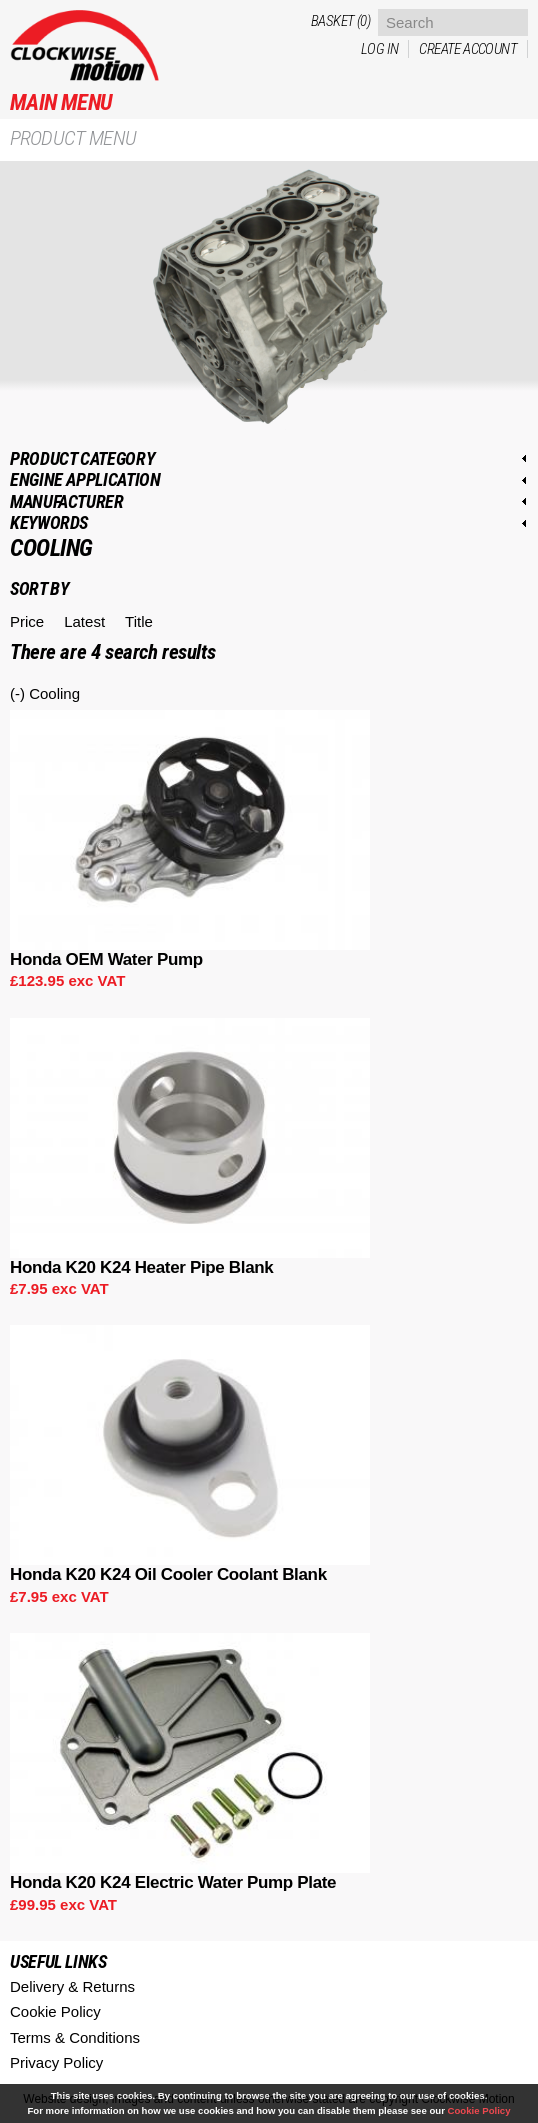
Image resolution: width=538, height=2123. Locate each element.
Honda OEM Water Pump (106, 959)
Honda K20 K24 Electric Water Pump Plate (173, 1882)
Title (139, 621)
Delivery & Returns (72, 1986)
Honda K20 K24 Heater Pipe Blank (141, 1267)
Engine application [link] (85, 479)
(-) (19, 693)
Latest (84, 621)
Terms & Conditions (75, 2037)
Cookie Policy (55, 2011)
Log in (379, 49)
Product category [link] (82, 458)
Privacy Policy (56, 2062)
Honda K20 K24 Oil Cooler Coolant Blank (168, 1574)
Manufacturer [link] (67, 501)
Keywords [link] (49, 522)
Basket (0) (340, 21)
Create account (468, 49)
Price (27, 621)
